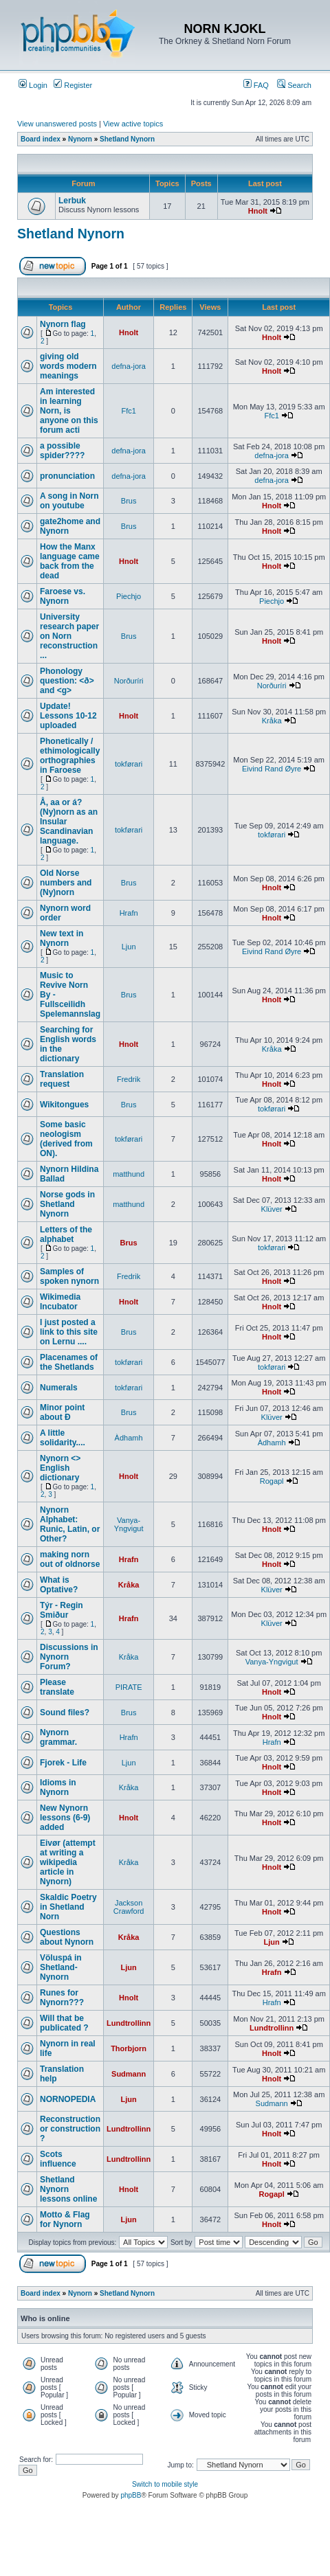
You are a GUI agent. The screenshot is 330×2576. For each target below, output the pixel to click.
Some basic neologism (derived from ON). (66, 1139)
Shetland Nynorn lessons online (68, 2189)
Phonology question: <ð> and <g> (67, 680)
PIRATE (129, 1687)
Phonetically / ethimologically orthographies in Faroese (70, 755)
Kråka (272, 720)
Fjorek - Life (63, 1762)
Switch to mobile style (165, 2484)
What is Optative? (59, 1584)
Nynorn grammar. (58, 1737)
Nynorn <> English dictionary (60, 1468)
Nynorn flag (63, 324)
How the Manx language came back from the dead (70, 561)
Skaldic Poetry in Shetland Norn (68, 1907)
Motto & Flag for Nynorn (65, 2219)
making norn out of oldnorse (70, 1559)
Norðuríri (129, 681)
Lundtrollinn (129, 2023)
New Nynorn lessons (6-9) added (65, 1817)
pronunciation (67, 476)
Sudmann (128, 2074)
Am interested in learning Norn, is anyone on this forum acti (69, 411)
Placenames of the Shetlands (69, 1362)
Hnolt (257, 211)
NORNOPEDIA (68, 2099)
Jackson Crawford (128, 1907)
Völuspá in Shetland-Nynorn (61, 1967)
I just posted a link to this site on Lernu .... (69, 1332)
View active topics (133, 124)
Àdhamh (129, 1438)
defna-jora (128, 366)
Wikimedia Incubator (60, 1301)
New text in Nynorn (61, 938)
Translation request (62, 1079)
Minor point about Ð (62, 1412)
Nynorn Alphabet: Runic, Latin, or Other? (70, 1524)
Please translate (57, 1687)
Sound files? (64, 1712)
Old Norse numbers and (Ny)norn (65, 882)
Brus (129, 501)
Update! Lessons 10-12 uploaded (68, 715)
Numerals (59, 1387)
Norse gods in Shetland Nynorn (67, 1204)
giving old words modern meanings (68, 366)
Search (294, 85)
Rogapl (272, 1481)
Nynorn (80, 139)
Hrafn (129, 913)
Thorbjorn (128, 2048)
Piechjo (128, 596)
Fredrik (128, 1079)
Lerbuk (72, 200)
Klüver (272, 1209)
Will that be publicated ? (64, 2023)
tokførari (128, 764)
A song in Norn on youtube (69, 500)
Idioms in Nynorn (58, 1787)
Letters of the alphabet (66, 1234)
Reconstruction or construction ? (70, 2128)
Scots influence (58, 2159)
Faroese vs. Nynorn (62, 596)
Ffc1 (128, 411)
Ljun (129, 946)
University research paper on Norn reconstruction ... (69, 636)
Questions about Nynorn (67, 1937)
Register (73, 85)
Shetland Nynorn (127, 139)
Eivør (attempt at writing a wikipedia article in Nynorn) (68, 1862)
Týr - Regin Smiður (61, 1610)
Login (33, 85)
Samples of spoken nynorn (69, 1276)
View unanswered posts (57, 124)
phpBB (130, 2495)
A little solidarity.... (62, 1437)
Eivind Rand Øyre (271, 769)
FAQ (256, 85)
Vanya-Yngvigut (129, 1524)
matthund (128, 1174)
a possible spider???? (62, 450)
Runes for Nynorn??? (62, 1997)
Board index (40, 139)
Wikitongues (64, 1104)
